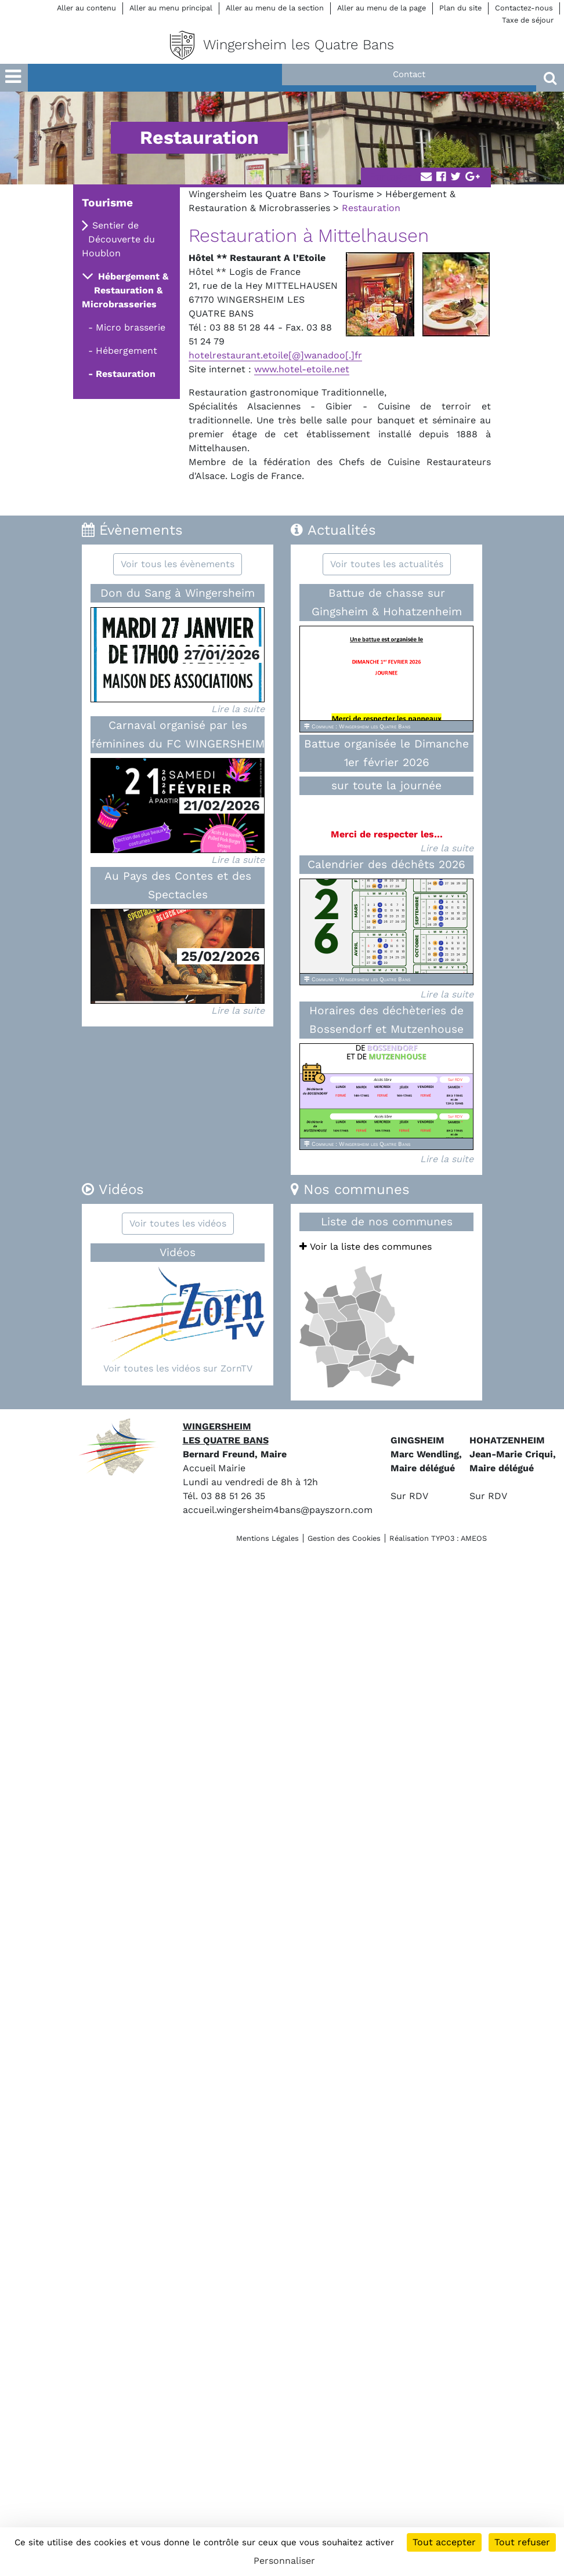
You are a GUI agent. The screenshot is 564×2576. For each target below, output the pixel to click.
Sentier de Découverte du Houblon (118, 239)
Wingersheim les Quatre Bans (255, 193)
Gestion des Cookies (344, 1538)
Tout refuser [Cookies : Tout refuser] (522, 2542)
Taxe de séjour (528, 20)
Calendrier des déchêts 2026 (386, 864)
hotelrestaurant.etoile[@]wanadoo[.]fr (275, 355)
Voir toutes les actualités (386, 563)
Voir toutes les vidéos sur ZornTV (177, 1368)
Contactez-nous (524, 7)
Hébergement (126, 350)
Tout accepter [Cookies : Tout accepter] (444, 2542)
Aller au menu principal (170, 7)
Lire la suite (238, 708)
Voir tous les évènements (177, 563)
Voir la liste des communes (365, 1246)
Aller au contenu (86, 7)
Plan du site (460, 7)
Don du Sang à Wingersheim (177, 593)
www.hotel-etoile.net (301, 369)
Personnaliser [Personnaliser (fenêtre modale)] (284, 2560)
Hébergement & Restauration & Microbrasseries (125, 290)
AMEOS (474, 1538)
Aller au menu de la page (381, 7)
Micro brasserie (130, 327)
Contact (409, 74)
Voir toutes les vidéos (177, 1223)
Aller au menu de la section (275, 7)
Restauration (126, 373)
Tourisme (353, 193)
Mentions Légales (267, 1538)
